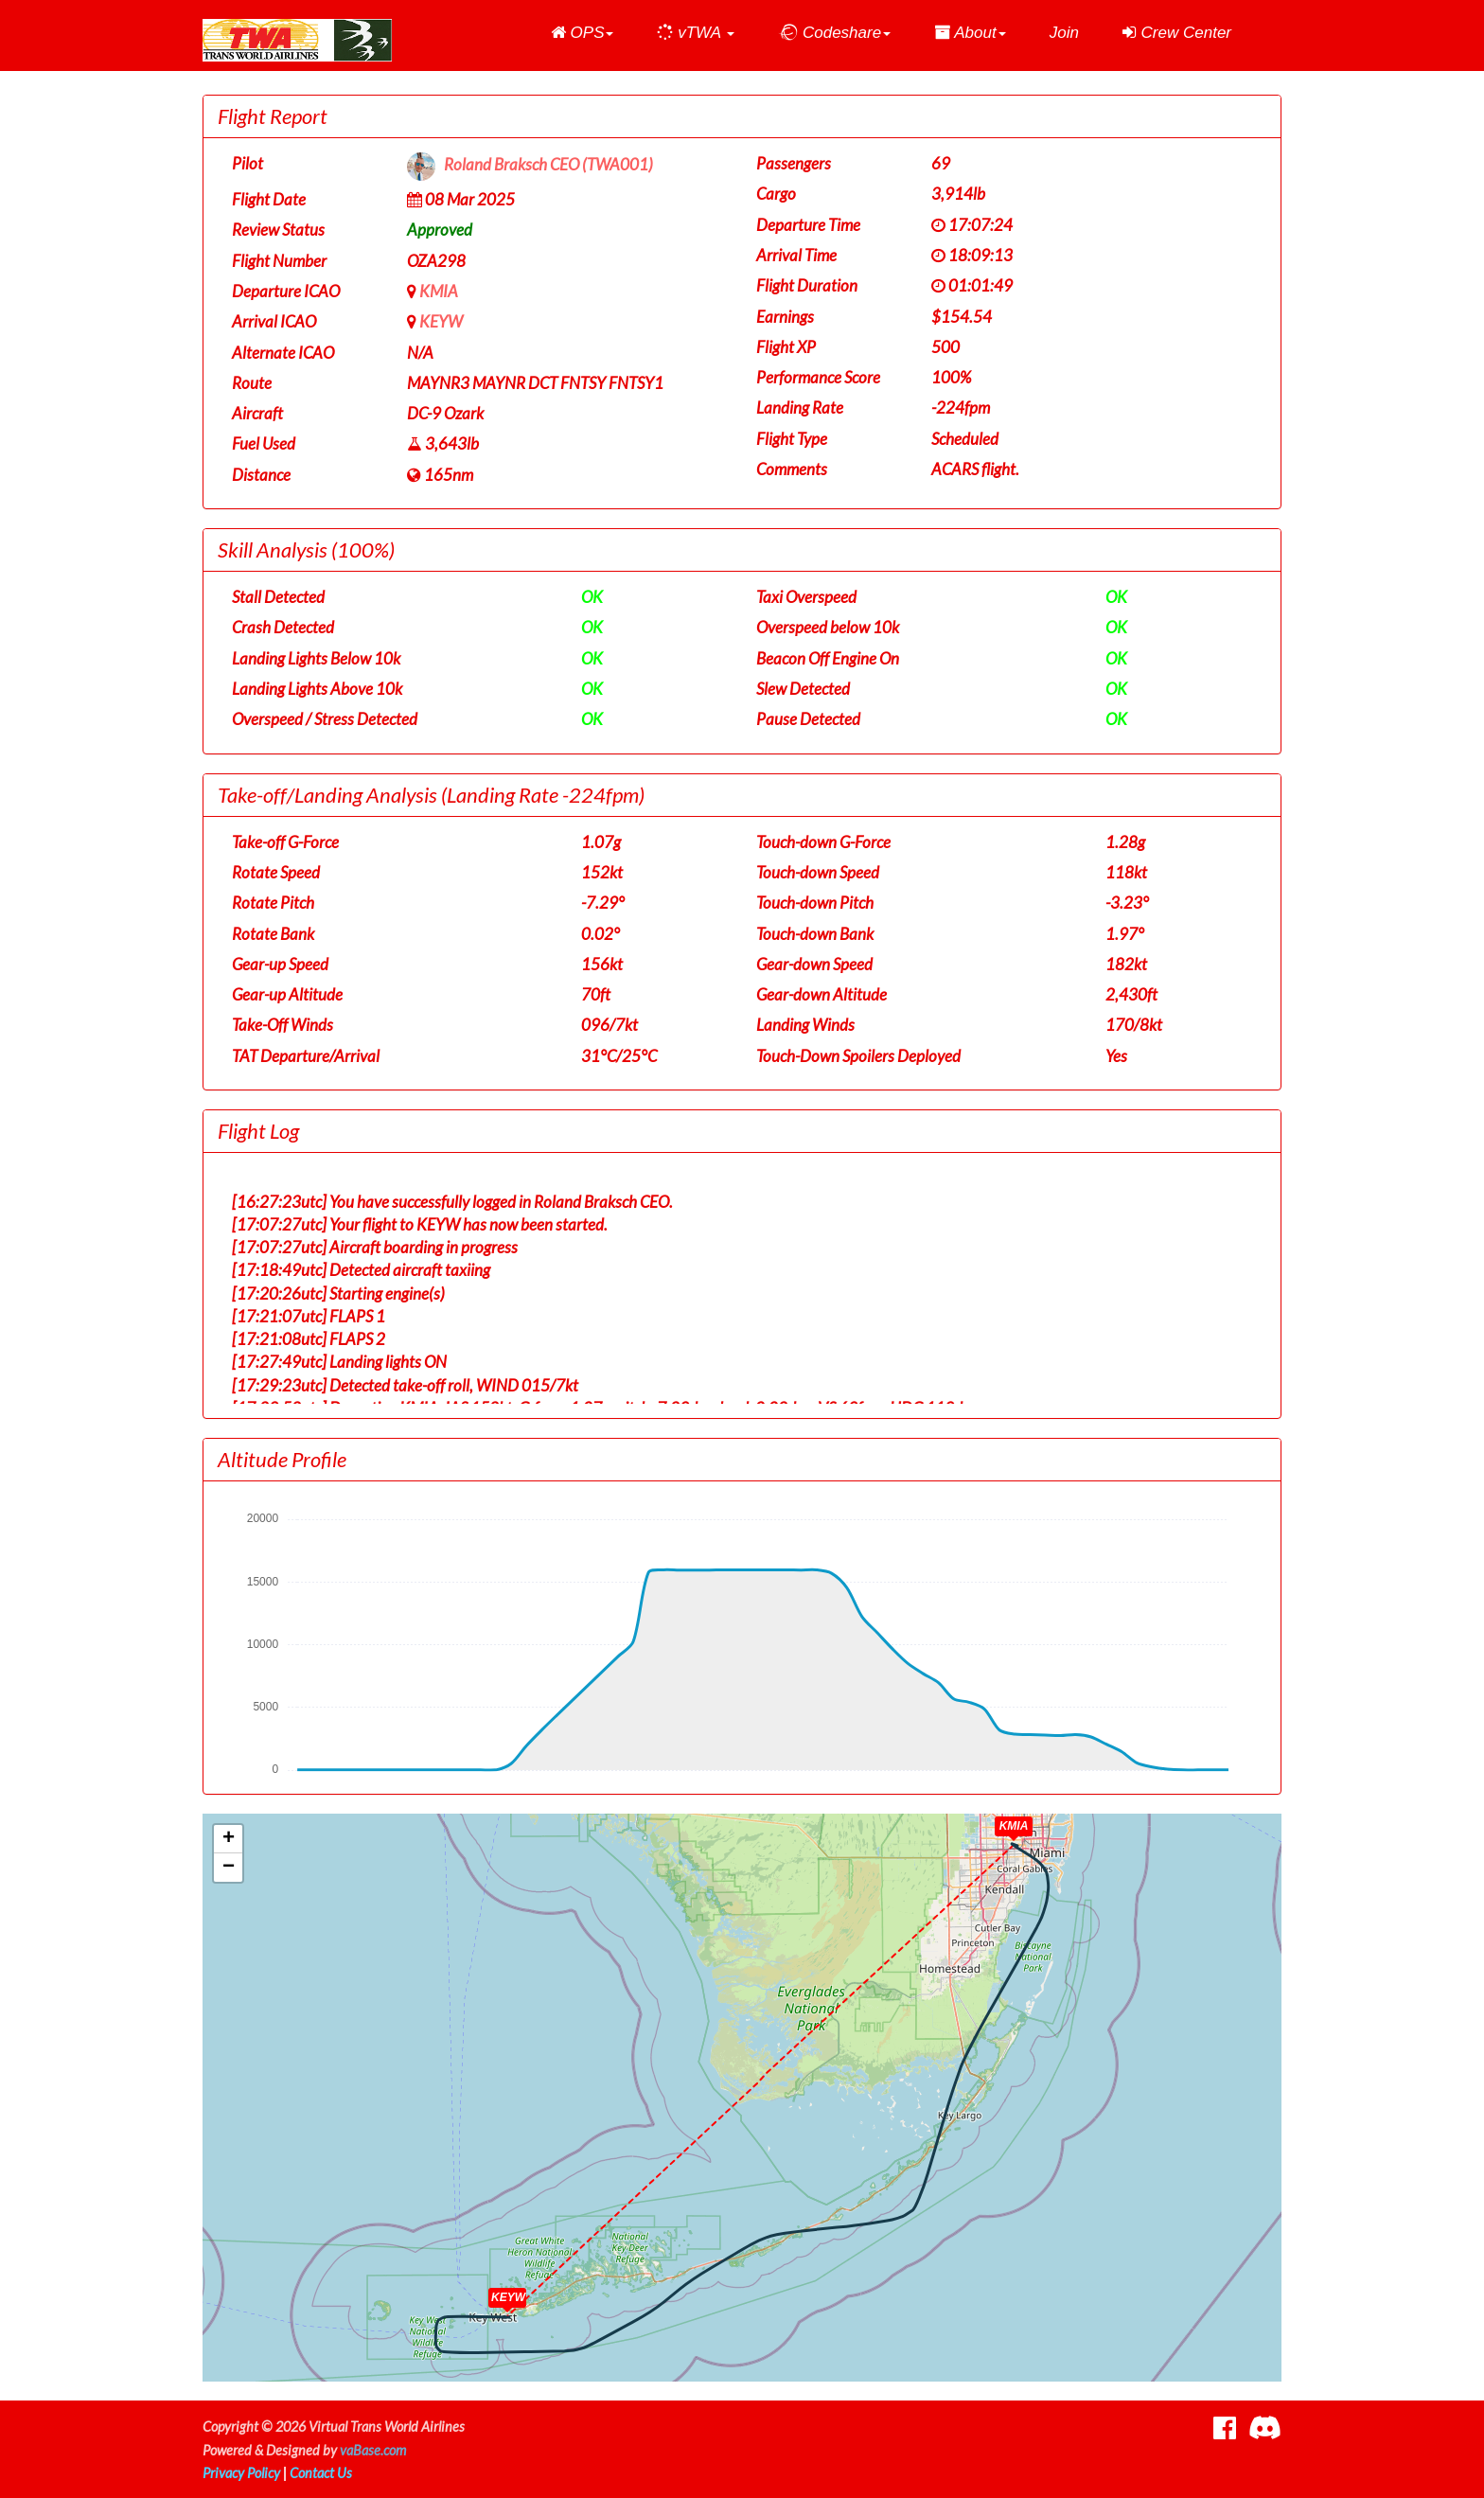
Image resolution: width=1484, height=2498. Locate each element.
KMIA (438, 291)
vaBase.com (373, 2450)
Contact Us (321, 2473)
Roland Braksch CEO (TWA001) (548, 165)
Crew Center (1176, 33)
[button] (582, 33)
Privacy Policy (241, 2473)
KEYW (441, 321)
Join (1064, 33)
